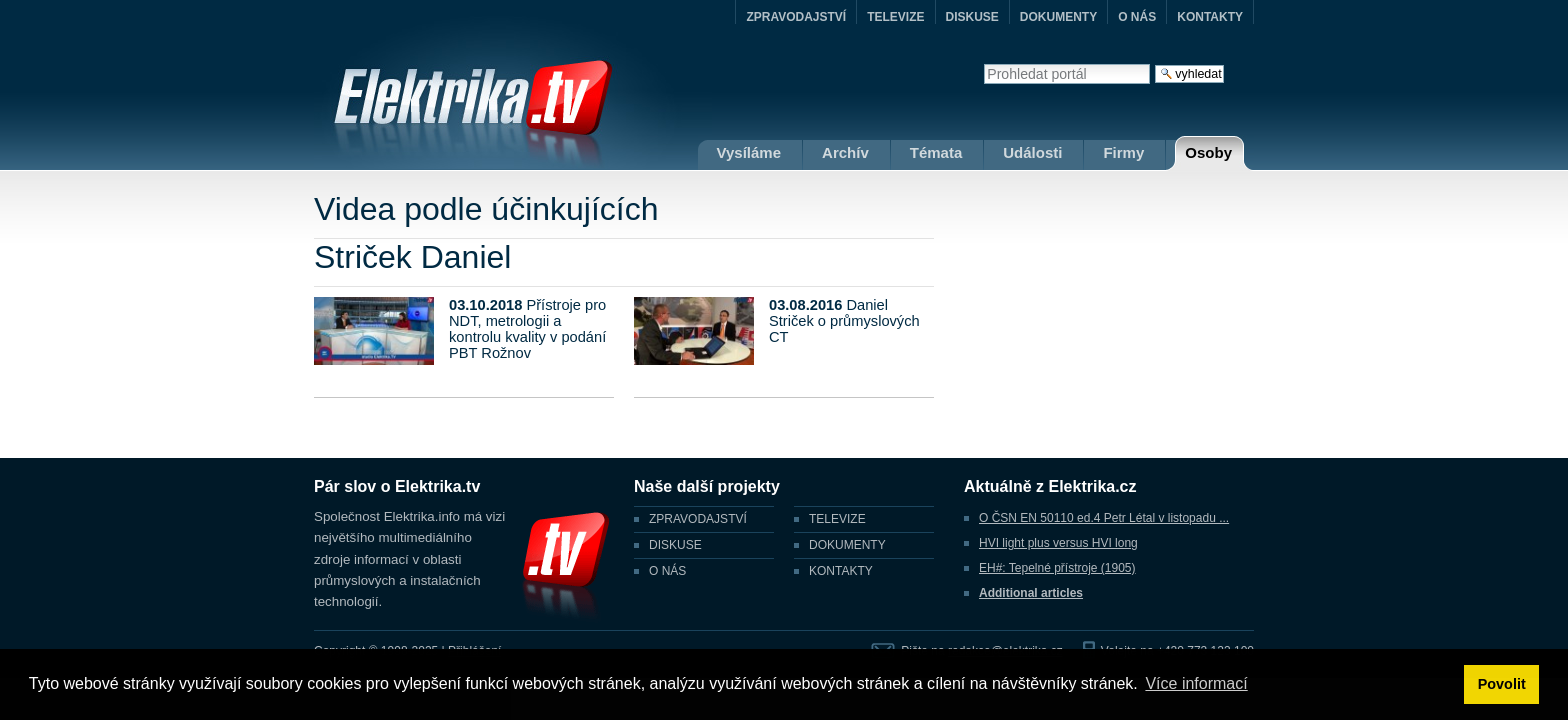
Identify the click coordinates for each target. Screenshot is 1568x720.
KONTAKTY (1210, 17)
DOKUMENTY (1058, 17)
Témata (936, 152)
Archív (845, 152)
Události (1032, 152)
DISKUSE (972, 17)
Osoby (1208, 152)
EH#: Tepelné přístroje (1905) (1057, 568)
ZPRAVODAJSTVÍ (796, 17)
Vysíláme (749, 152)
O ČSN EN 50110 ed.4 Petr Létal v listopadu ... (1104, 518)
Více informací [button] (1196, 683)
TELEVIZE (895, 17)
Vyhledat (983, 63)
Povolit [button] (1502, 684)
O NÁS (1137, 17)
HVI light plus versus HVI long (1058, 543)
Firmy (1123, 152)
